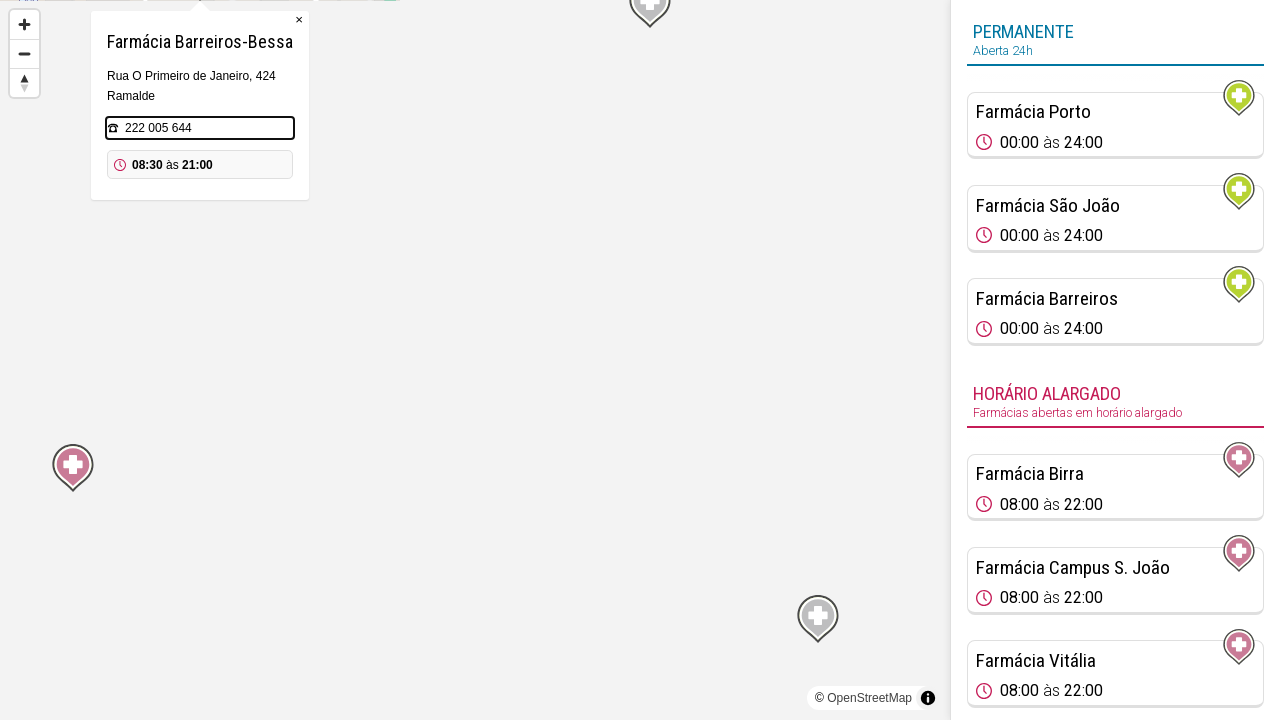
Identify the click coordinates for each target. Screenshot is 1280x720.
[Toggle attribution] (928, 698)
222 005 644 (433, 228)
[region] (475, 360)
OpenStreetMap (869, 698)
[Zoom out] (24, 53)
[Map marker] (475, 336)
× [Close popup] (574, 119)
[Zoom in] (24, 24)
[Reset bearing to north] (24, 82)
